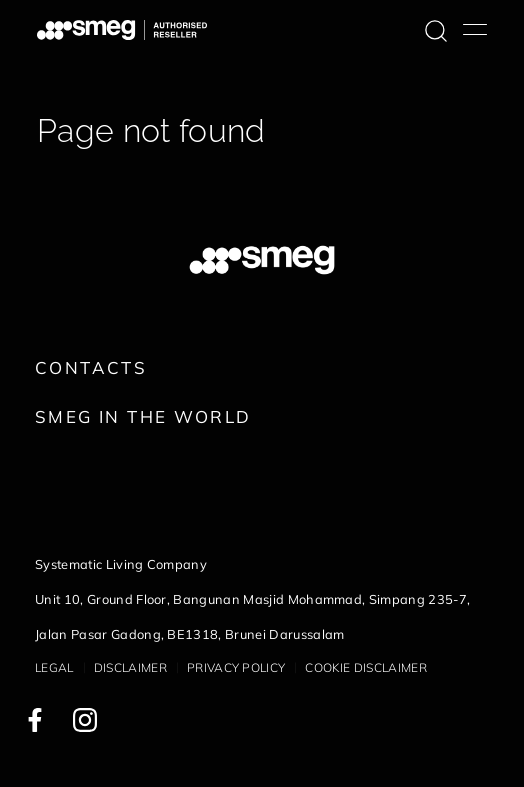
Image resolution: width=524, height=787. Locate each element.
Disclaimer (130, 667)
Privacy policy (236, 667)
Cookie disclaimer (365, 667)
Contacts (91, 367)
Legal (54, 667)
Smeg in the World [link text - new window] (143, 416)
